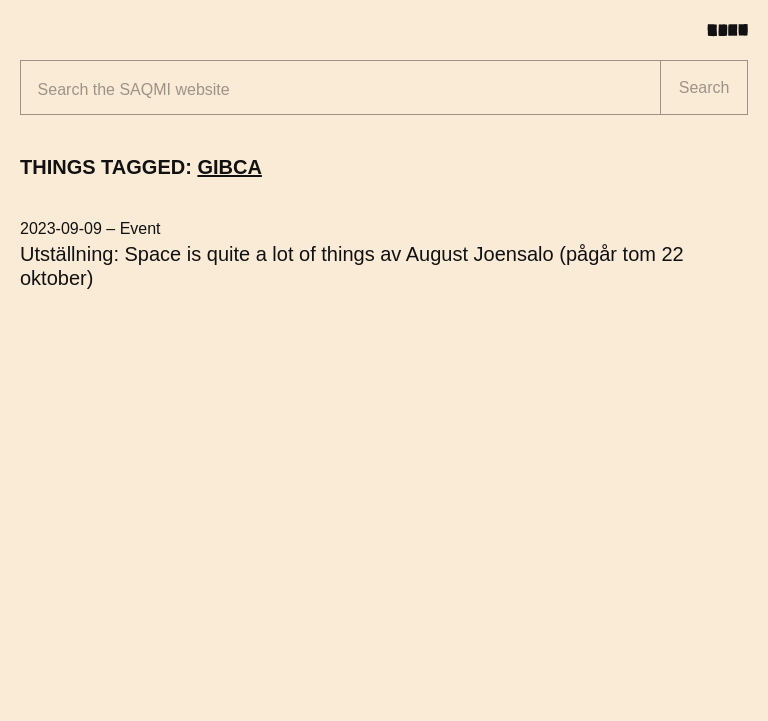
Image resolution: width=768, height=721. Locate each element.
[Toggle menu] (735, 30)
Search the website (134, 89)
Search (704, 87)
